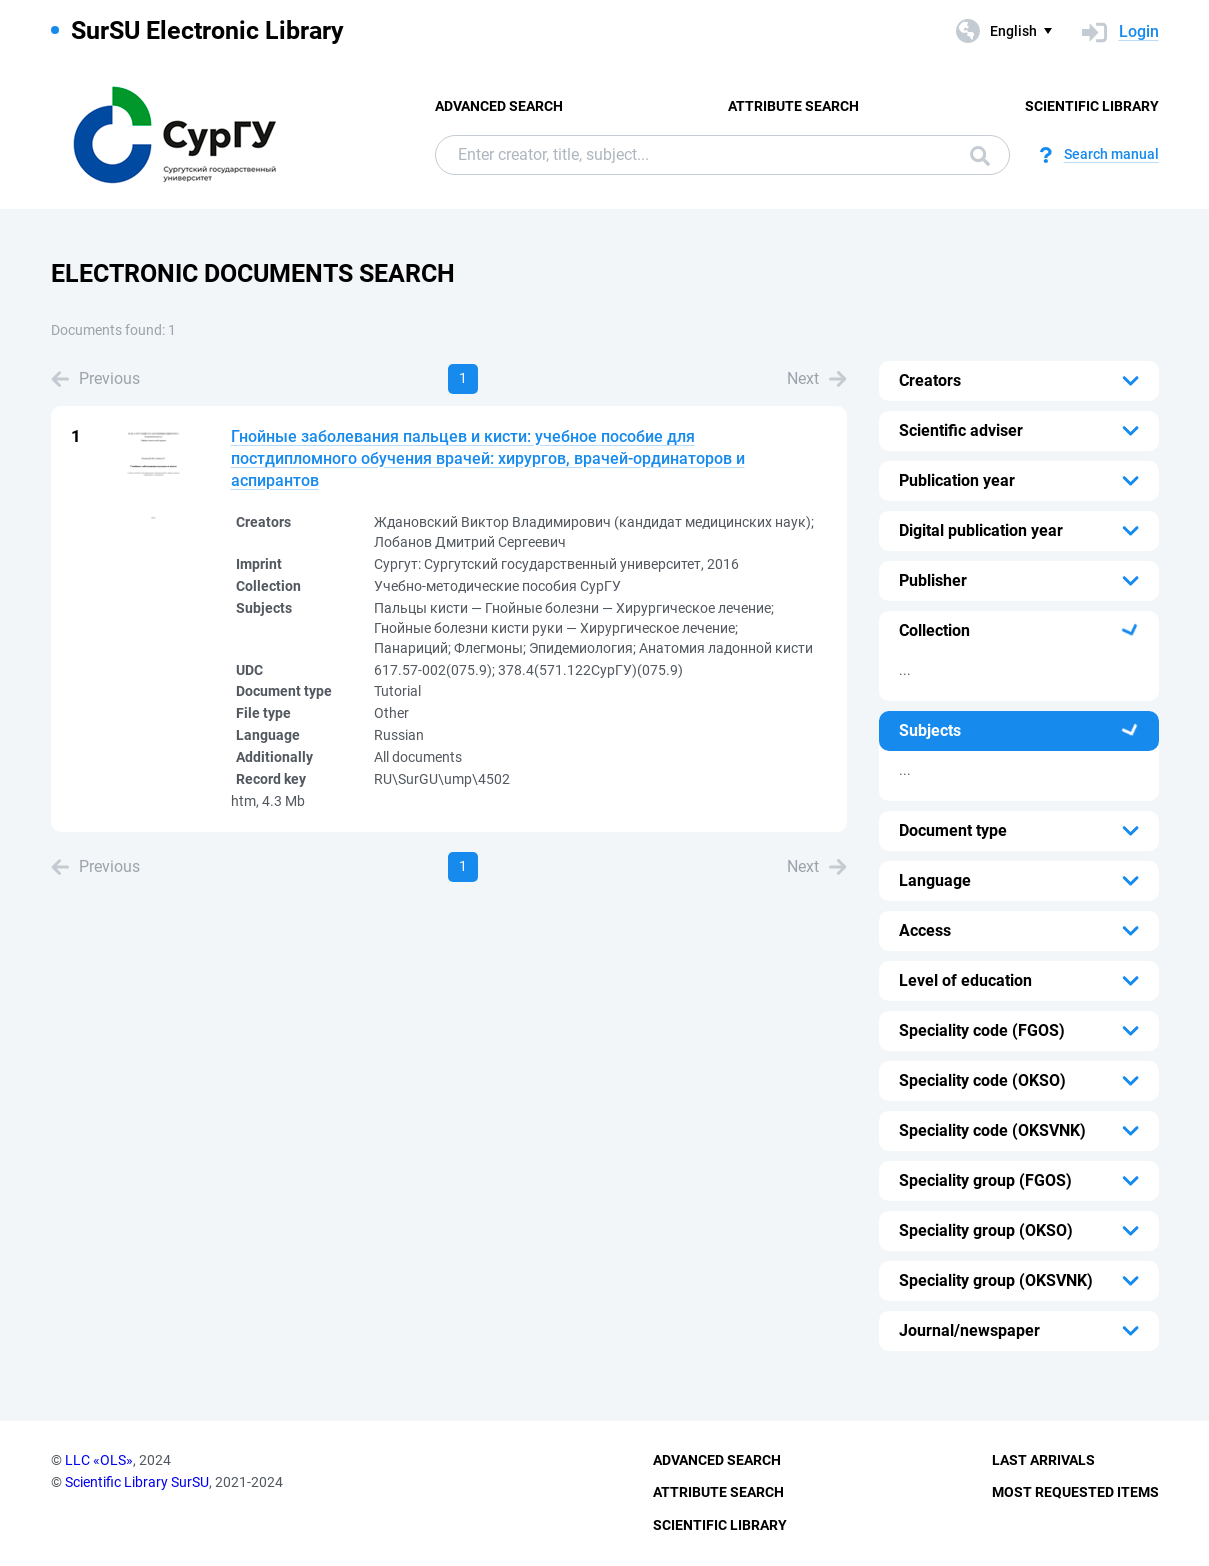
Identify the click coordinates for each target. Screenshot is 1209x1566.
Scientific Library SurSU (137, 1482)
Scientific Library (1092, 106)
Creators (930, 380)
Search (980, 156)
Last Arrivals (1043, 1460)
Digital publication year (981, 530)
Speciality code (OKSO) (982, 1080)
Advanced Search (499, 106)
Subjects (930, 730)
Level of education (965, 980)
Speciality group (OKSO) (986, 1230)
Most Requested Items (1075, 1492)
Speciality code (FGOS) (982, 1030)
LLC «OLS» (99, 1460)
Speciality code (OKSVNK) (992, 1130)
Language (935, 880)
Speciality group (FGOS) (985, 1180)
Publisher (933, 580)
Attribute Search (793, 106)
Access (925, 930)
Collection (934, 630)
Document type (953, 830)
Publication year (957, 480)
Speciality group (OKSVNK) (996, 1280)
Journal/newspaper (969, 1330)
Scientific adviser (961, 430)
